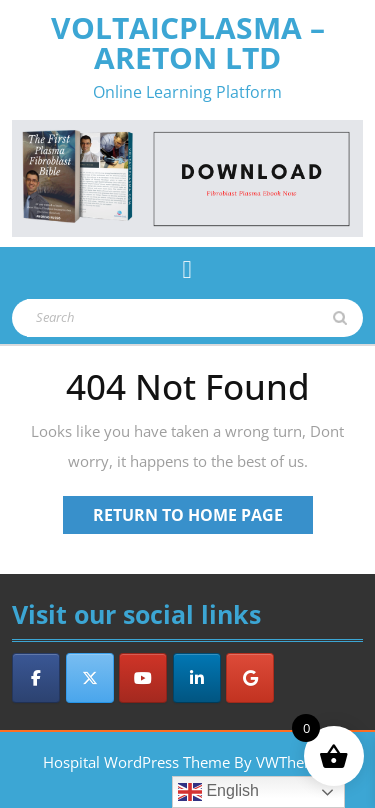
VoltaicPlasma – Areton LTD (188, 42)
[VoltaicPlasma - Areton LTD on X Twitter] (90, 678)
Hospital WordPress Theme (136, 762)
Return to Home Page (203, 518)
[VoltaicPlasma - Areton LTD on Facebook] (36, 678)
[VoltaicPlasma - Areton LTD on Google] (250, 678)
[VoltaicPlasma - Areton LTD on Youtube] (143, 678)
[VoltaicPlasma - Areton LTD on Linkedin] (197, 678)
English (218, 792)
